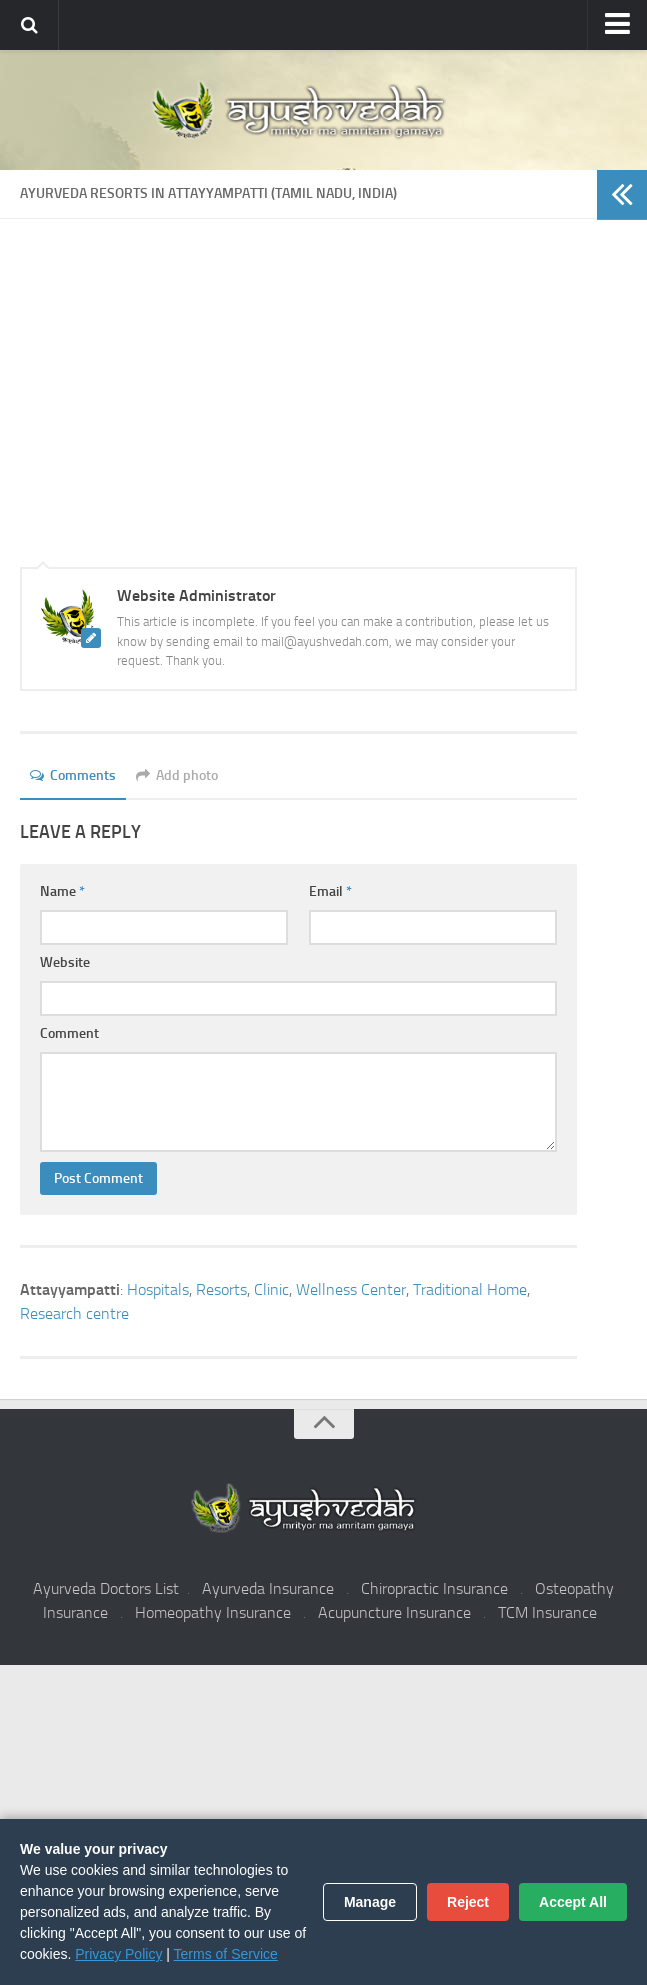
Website (65, 962)
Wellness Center (351, 1289)
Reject (468, 1902)
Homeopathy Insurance (213, 1612)
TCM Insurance (547, 1612)
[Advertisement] (298, 427)
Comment (69, 1033)
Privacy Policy (118, 1954)
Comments (73, 775)
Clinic (271, 1289)
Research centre (74, 1313)
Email (330, 891)
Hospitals (158, 1289)
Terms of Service (226, 1954)
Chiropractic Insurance (434, 1588)
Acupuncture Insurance (394, 1612)
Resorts (221, 1289)
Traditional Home (470, 1289)
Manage (370, 1902)
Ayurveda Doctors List (106, 1588)
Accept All (573, 1902)
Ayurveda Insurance (268, 1588)
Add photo (177, 775)
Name (62, 891)
